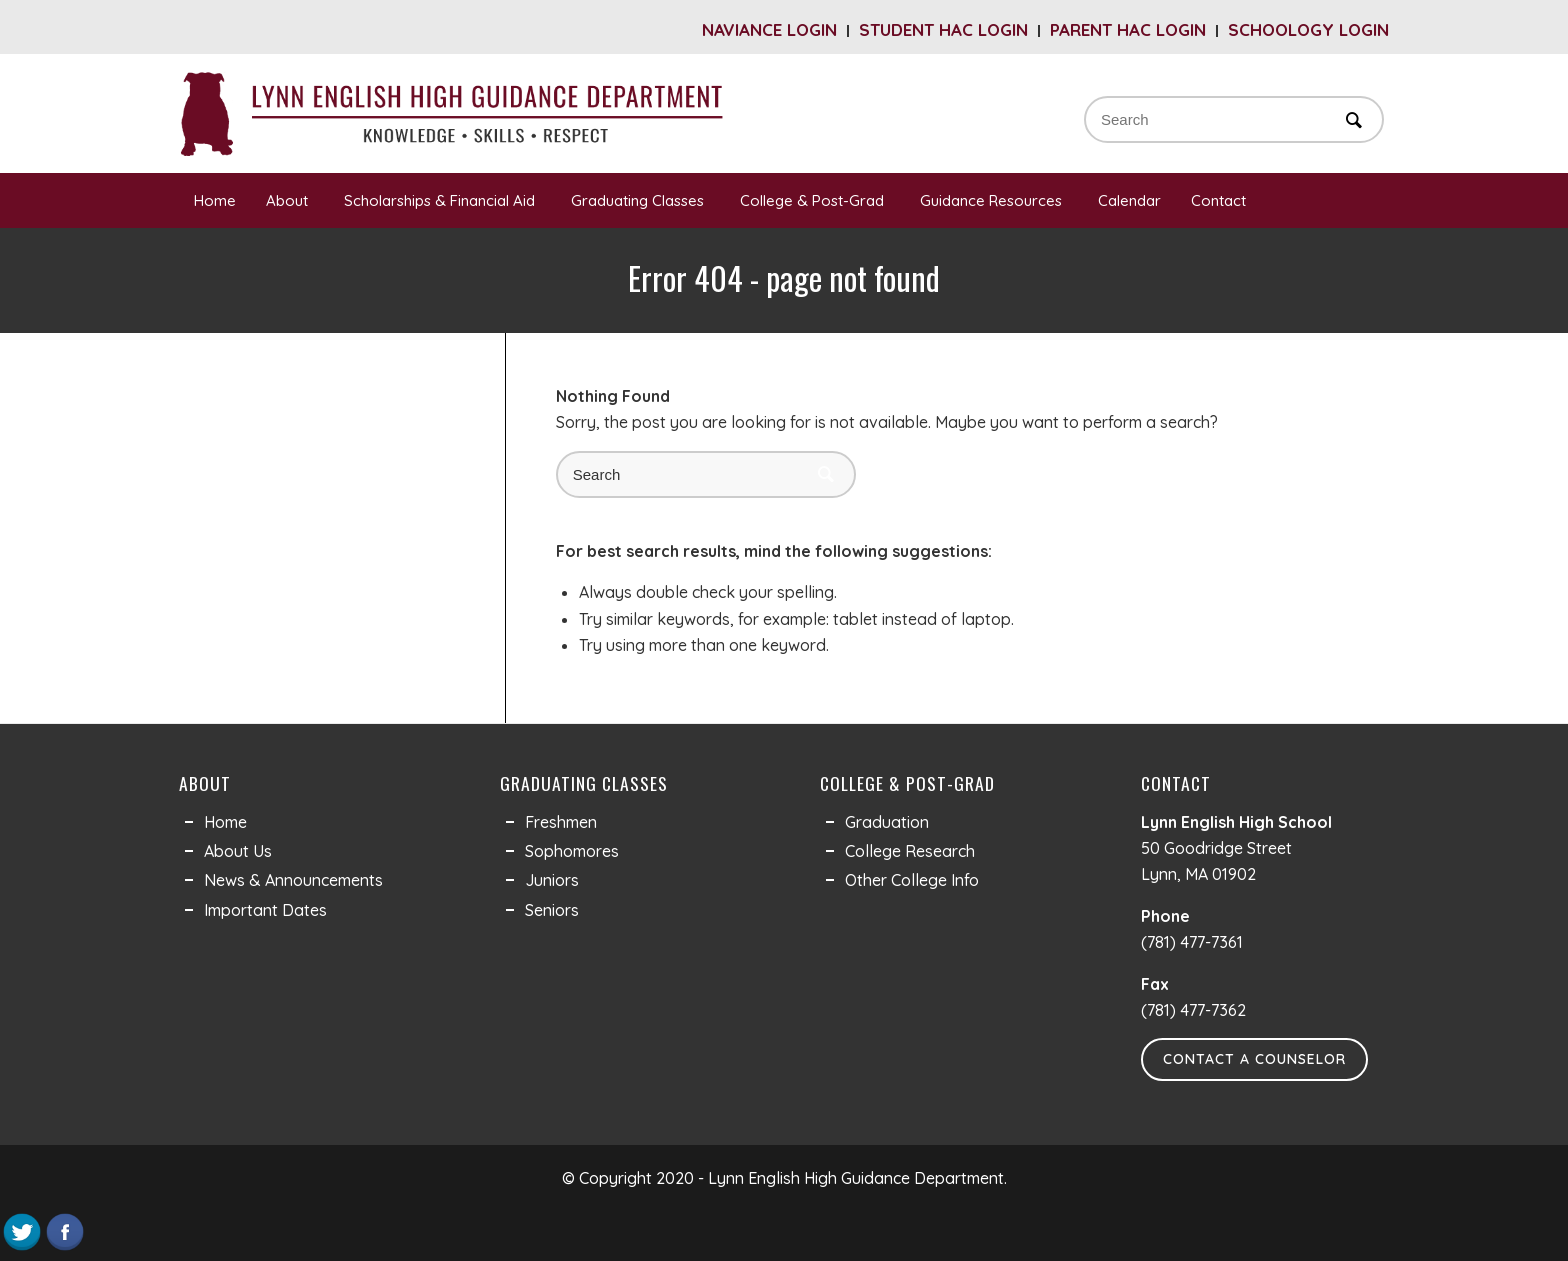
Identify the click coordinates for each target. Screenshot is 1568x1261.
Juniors (552, 880)
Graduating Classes (640, 200)
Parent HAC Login (1128, 29)
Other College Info (912, 880)
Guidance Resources (994, 200)
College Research (910, 851)
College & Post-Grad (815, 200)
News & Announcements (293, 880)
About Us (238, 851)
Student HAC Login (943, 29)
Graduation (887, 822)
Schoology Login (1308, 29)
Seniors (552, 910)
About (290, 200)
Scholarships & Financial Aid (442, 200)
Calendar (1129, 200)
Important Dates (265, 910)
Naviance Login (769, 29)
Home (215, 200)
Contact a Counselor (1254, 1059)
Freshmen (561, 822)
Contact (1221, 200)
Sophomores (572, 851)
